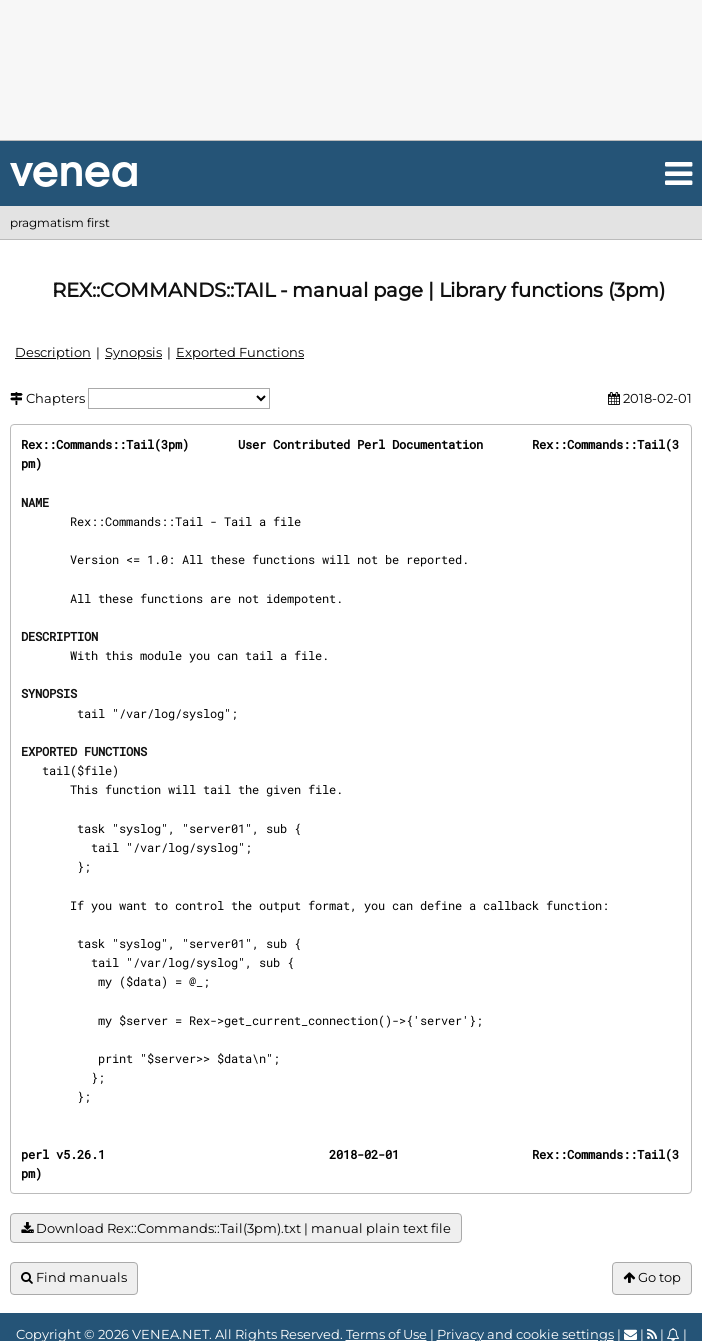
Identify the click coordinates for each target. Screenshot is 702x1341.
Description (53, 352)
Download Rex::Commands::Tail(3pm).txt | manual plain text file (236, 1228)
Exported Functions (240, 352)
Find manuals (74, 1277)
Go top (652, 1277)
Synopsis (133, 352)
